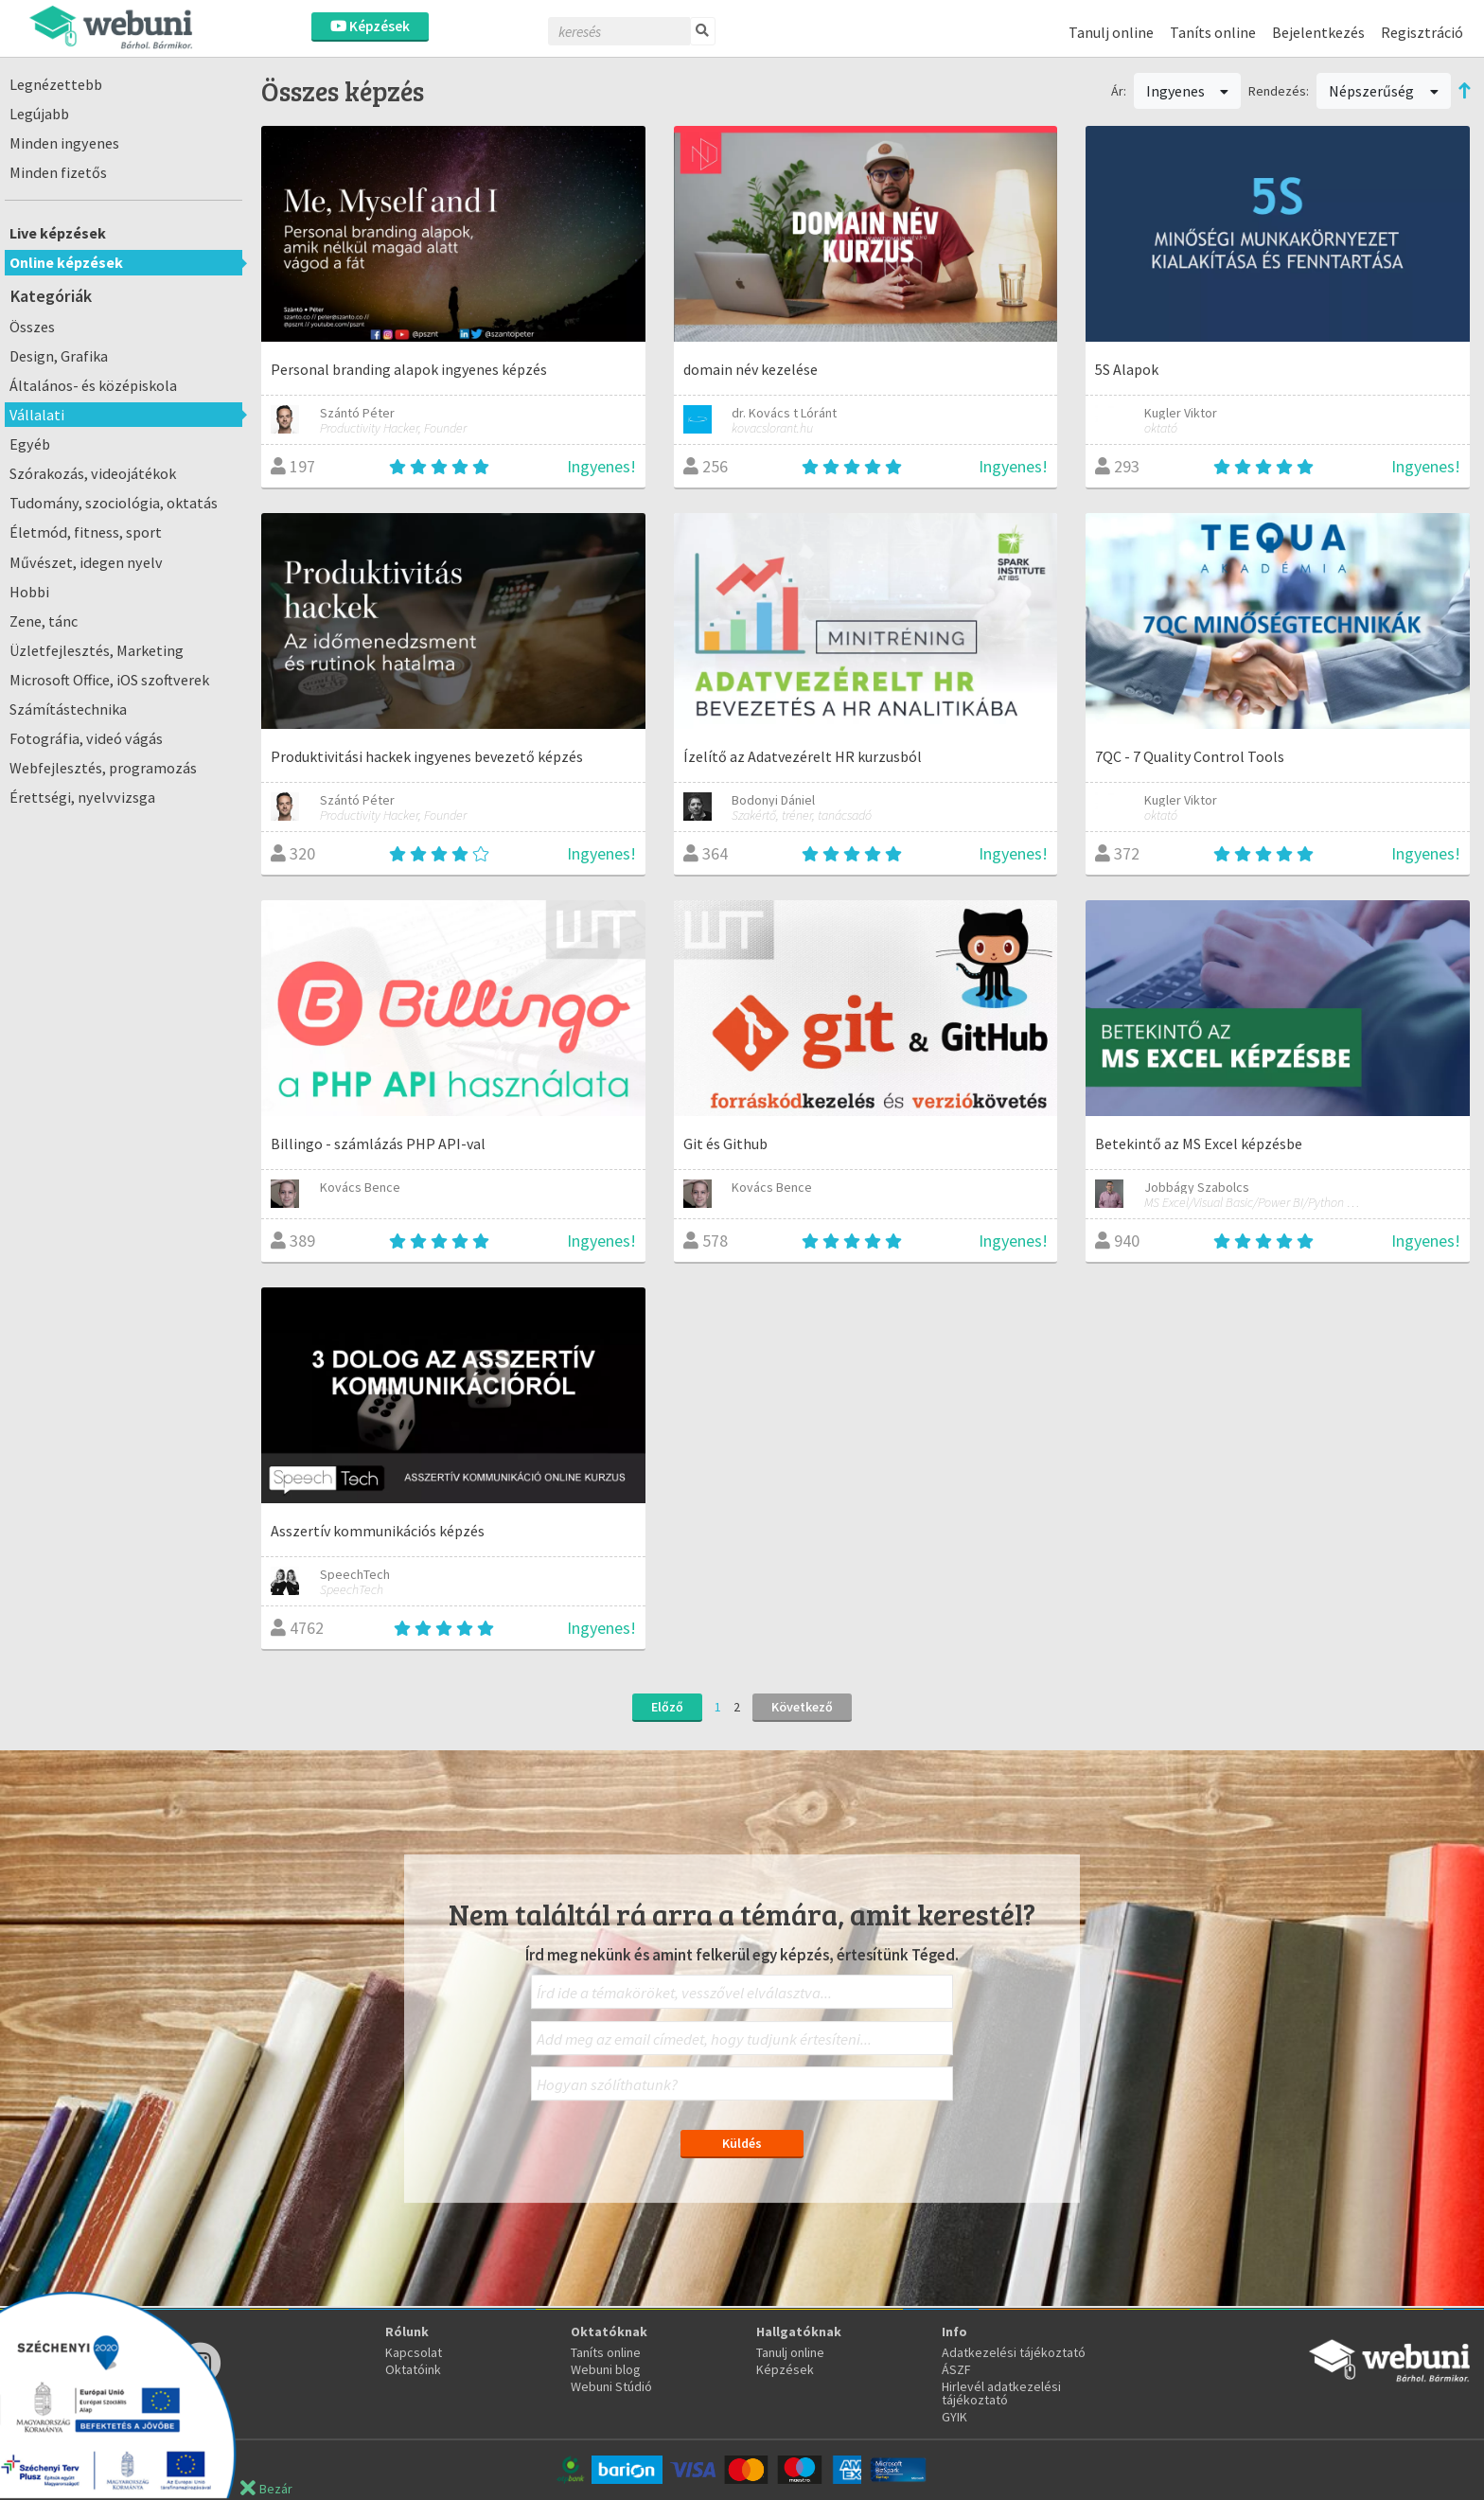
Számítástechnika (68, 709)
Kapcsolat (413, 2352)
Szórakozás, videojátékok (92, 473)
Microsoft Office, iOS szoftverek (109, 679)
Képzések (370, 26)
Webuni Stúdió (611, 2386)
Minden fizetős (58, 172)
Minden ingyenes (64, 142)
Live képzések (57, 232)
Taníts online (1213, 32)
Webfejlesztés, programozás (103, 767)
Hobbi (29, 591)
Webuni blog (606, 2369)
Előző (667, 1706)
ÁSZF (956, 2369)
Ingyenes (1187, 90)
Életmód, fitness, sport (85, 532)
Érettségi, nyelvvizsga (82, 797)
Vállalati (36, 414)
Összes (32, 326)
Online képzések (66, 262)
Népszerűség (1384, 90)
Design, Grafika (58, 355)
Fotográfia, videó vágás (86, 738)
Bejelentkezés (1318, 32)
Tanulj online (1111, 32)
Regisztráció (1422, 32)
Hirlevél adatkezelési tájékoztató (1001, 2393)
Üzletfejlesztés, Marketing (96, 650)
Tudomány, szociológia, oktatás (113, 502)
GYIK (954, 2416)
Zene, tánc (43, 621)
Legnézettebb (55, 84)
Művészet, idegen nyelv (86, 562)
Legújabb (39, 113)
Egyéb (29, 443)
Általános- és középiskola (93, 385)
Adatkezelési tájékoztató (1014, 2352)
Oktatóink (413, 2369)
